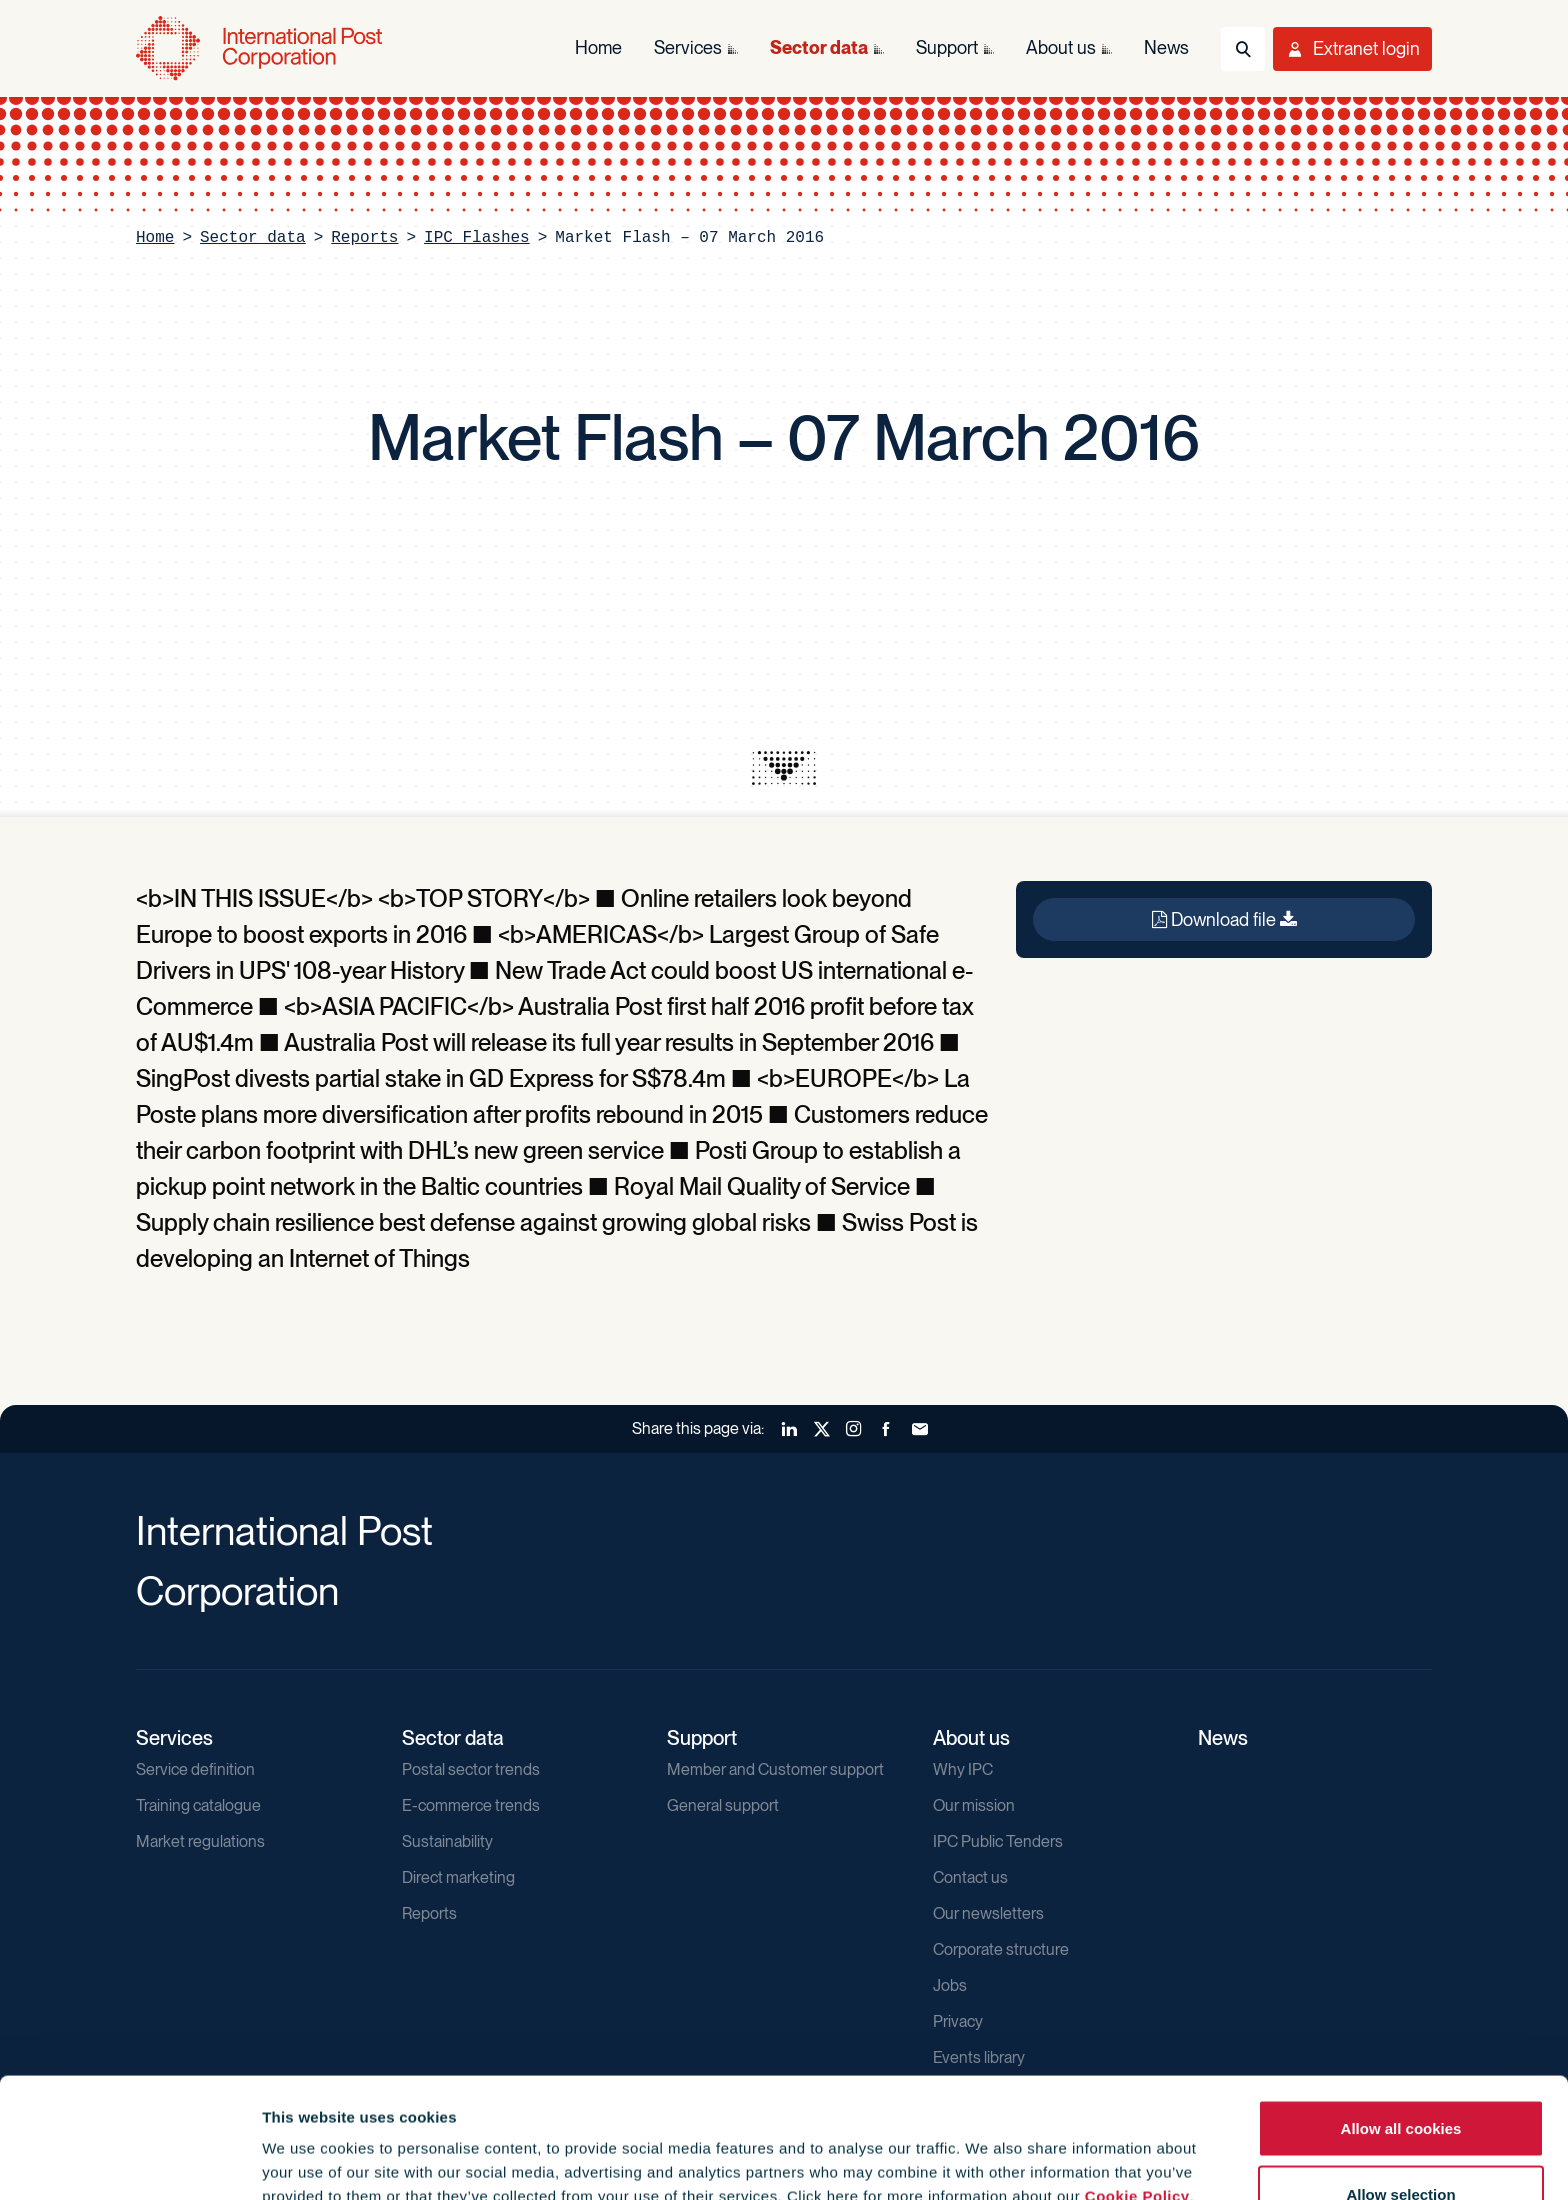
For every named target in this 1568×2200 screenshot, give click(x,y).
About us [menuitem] (1061, 47)
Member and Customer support (775, 1769)
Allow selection (1400, 2081)
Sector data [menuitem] (819, 47)
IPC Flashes (477, 238)
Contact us (970, 1877)
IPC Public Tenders (998, 1841)
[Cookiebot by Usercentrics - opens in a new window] (129, 2161)
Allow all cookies (1401, 2015)
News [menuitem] (1166, 47)
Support (702, 1738)
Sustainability (447, 1841)
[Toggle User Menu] (1352, 49)
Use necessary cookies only (1401, 2146)
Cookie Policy (1137, 2083)
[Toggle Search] (1243, 49)
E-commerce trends (471, 1805)
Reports (364, 238)
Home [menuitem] (598, 47)
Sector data (253, 238)
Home (155, 238)
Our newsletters (988, 1913)
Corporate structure (1001, 1949)
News (1223, 1738)
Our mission (974, 1805)
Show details (1081, 2148)
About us (971, 1738)
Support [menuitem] (947, 47)
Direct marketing (458, 1877)
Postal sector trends (471, 1769)
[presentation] (784, 768)
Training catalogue (198, 1805)
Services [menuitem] (688, 47)
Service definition (195, 1769)
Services (174, 1738)
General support (723, 1805)
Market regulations (200, 1841)
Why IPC (963, 1769)
